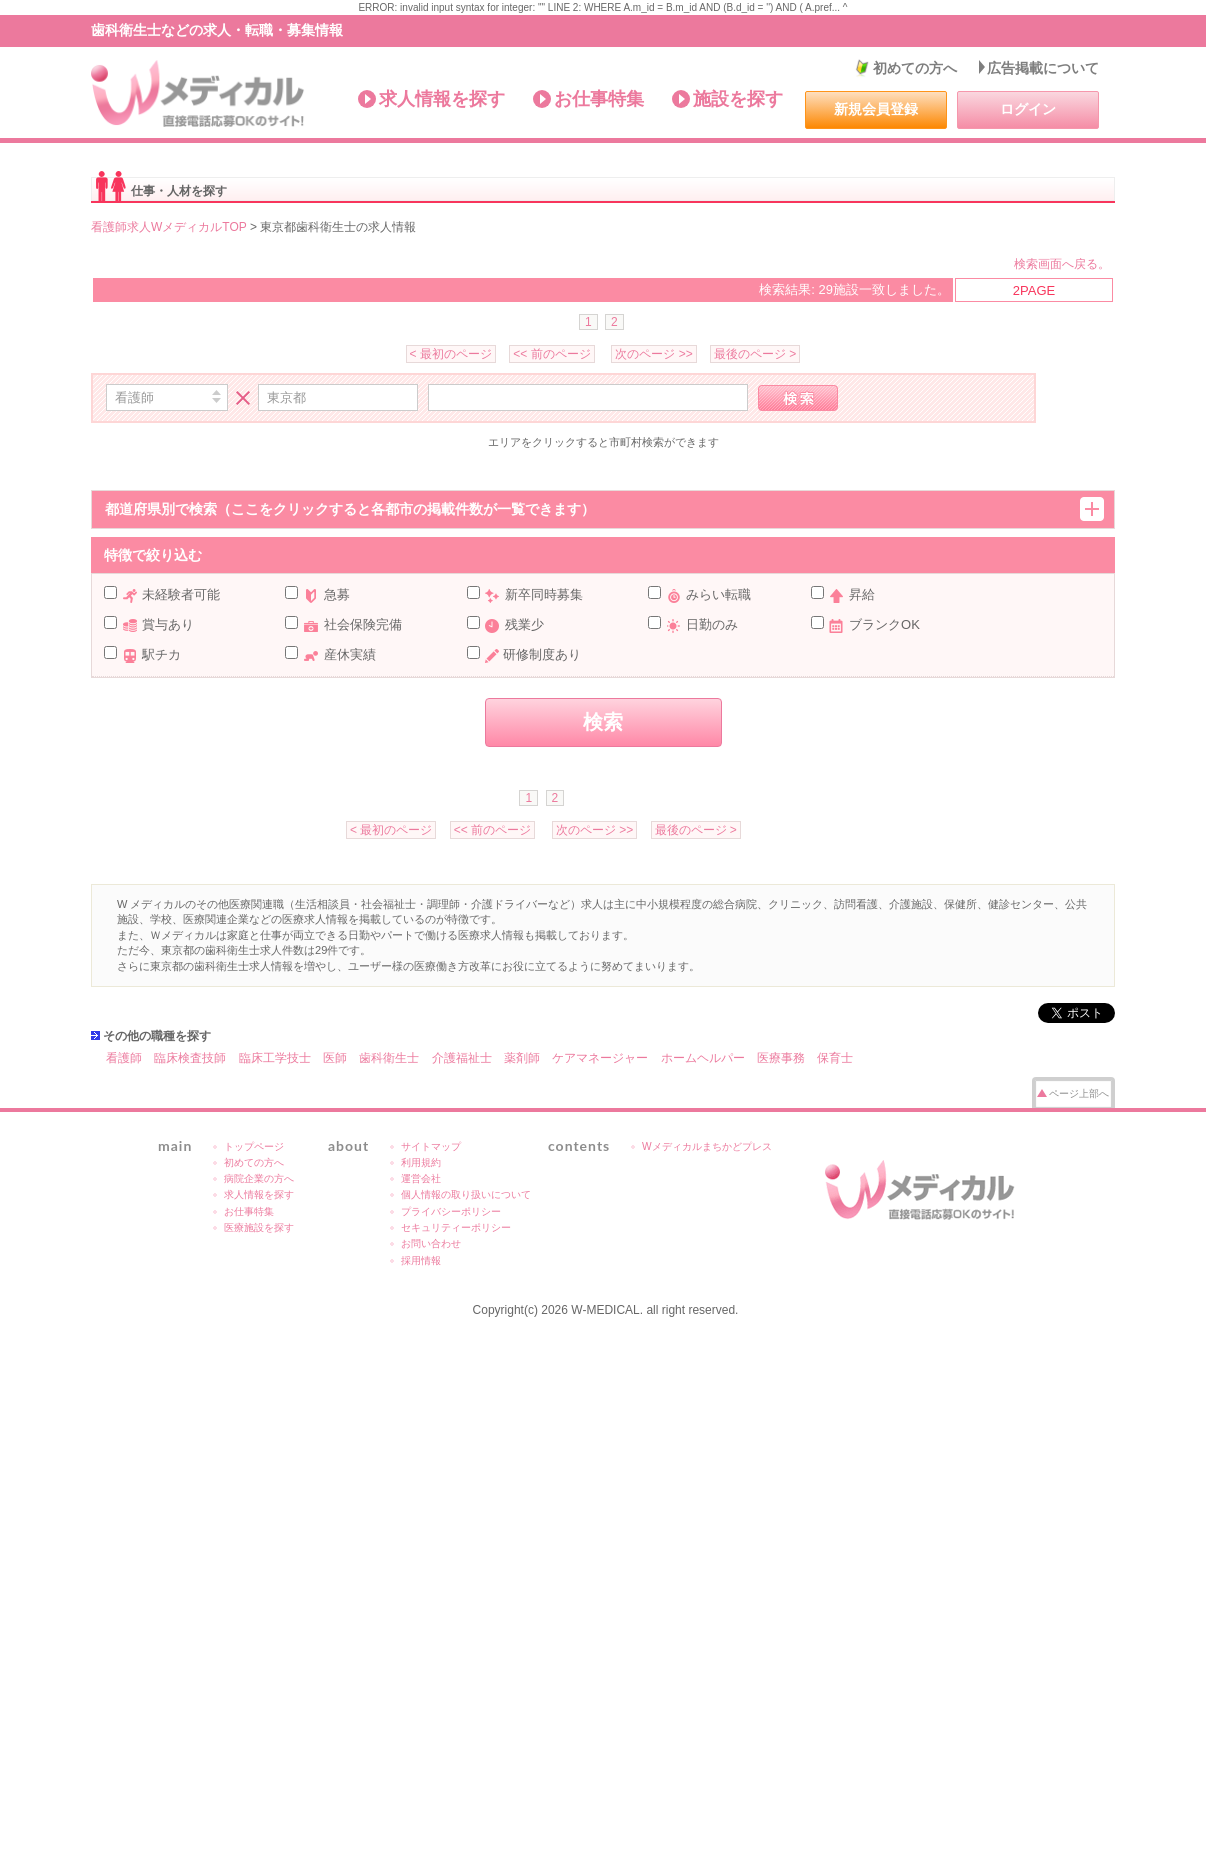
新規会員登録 (876, 109)
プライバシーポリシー (451, 1211)
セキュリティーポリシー (456, 1227)
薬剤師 (522, 1058)
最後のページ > (755, 354)
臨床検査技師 (190, 1058)
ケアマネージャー (600, 1058)
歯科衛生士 (389, 1058)
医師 (335, 1058)
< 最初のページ (451, 354)
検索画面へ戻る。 (1062, 264)
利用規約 (421, 1162)
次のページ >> (653, 354)
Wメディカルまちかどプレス (707, 1146)
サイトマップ (431, 1146)
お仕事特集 (599, 99)
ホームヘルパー (703, 1058)
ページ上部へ (1079, 1093)
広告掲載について (1043, 68)
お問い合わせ (431, 1243)
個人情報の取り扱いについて (466, 1194)
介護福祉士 (462, 1058)
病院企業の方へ (259, 1178)
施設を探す (738, 99)
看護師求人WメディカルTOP (169, 227)
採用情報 (421, 1260)
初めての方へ (915, 68)
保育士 (835, 1058)
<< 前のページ (551, 354)
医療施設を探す (259, 1227)
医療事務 (781, 1058)
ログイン (1028, 109)
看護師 (124, 1058)
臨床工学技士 (275, 1058)
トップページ (254, 1146)
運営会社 (421, 1178)
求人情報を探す (442, 99)
